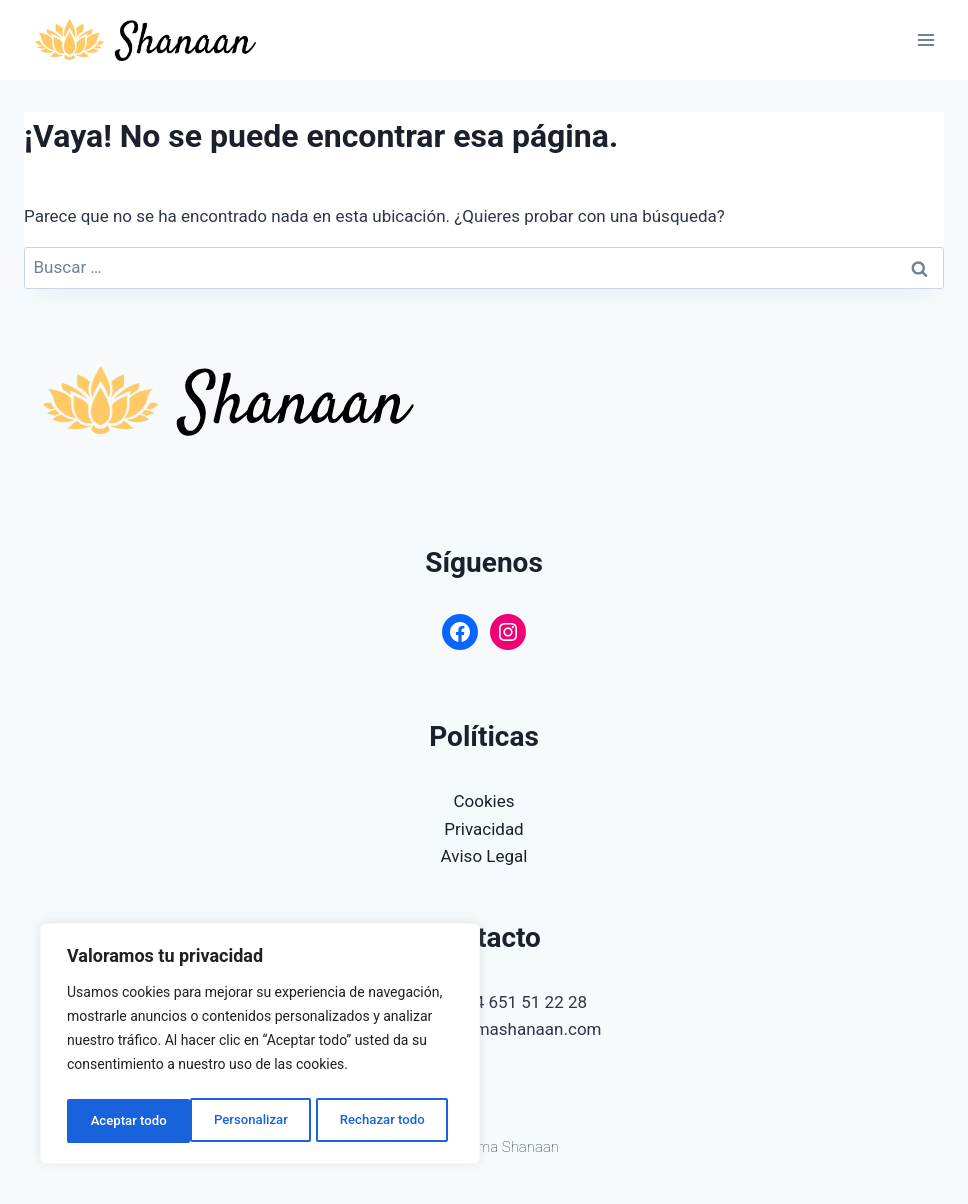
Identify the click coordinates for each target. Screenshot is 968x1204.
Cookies (484, 801)
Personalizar (126, 1121)
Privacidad (483, 829)
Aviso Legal (484, 856)
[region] (260, 1047)
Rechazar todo (259, 1121)
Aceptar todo (392, 1121)
